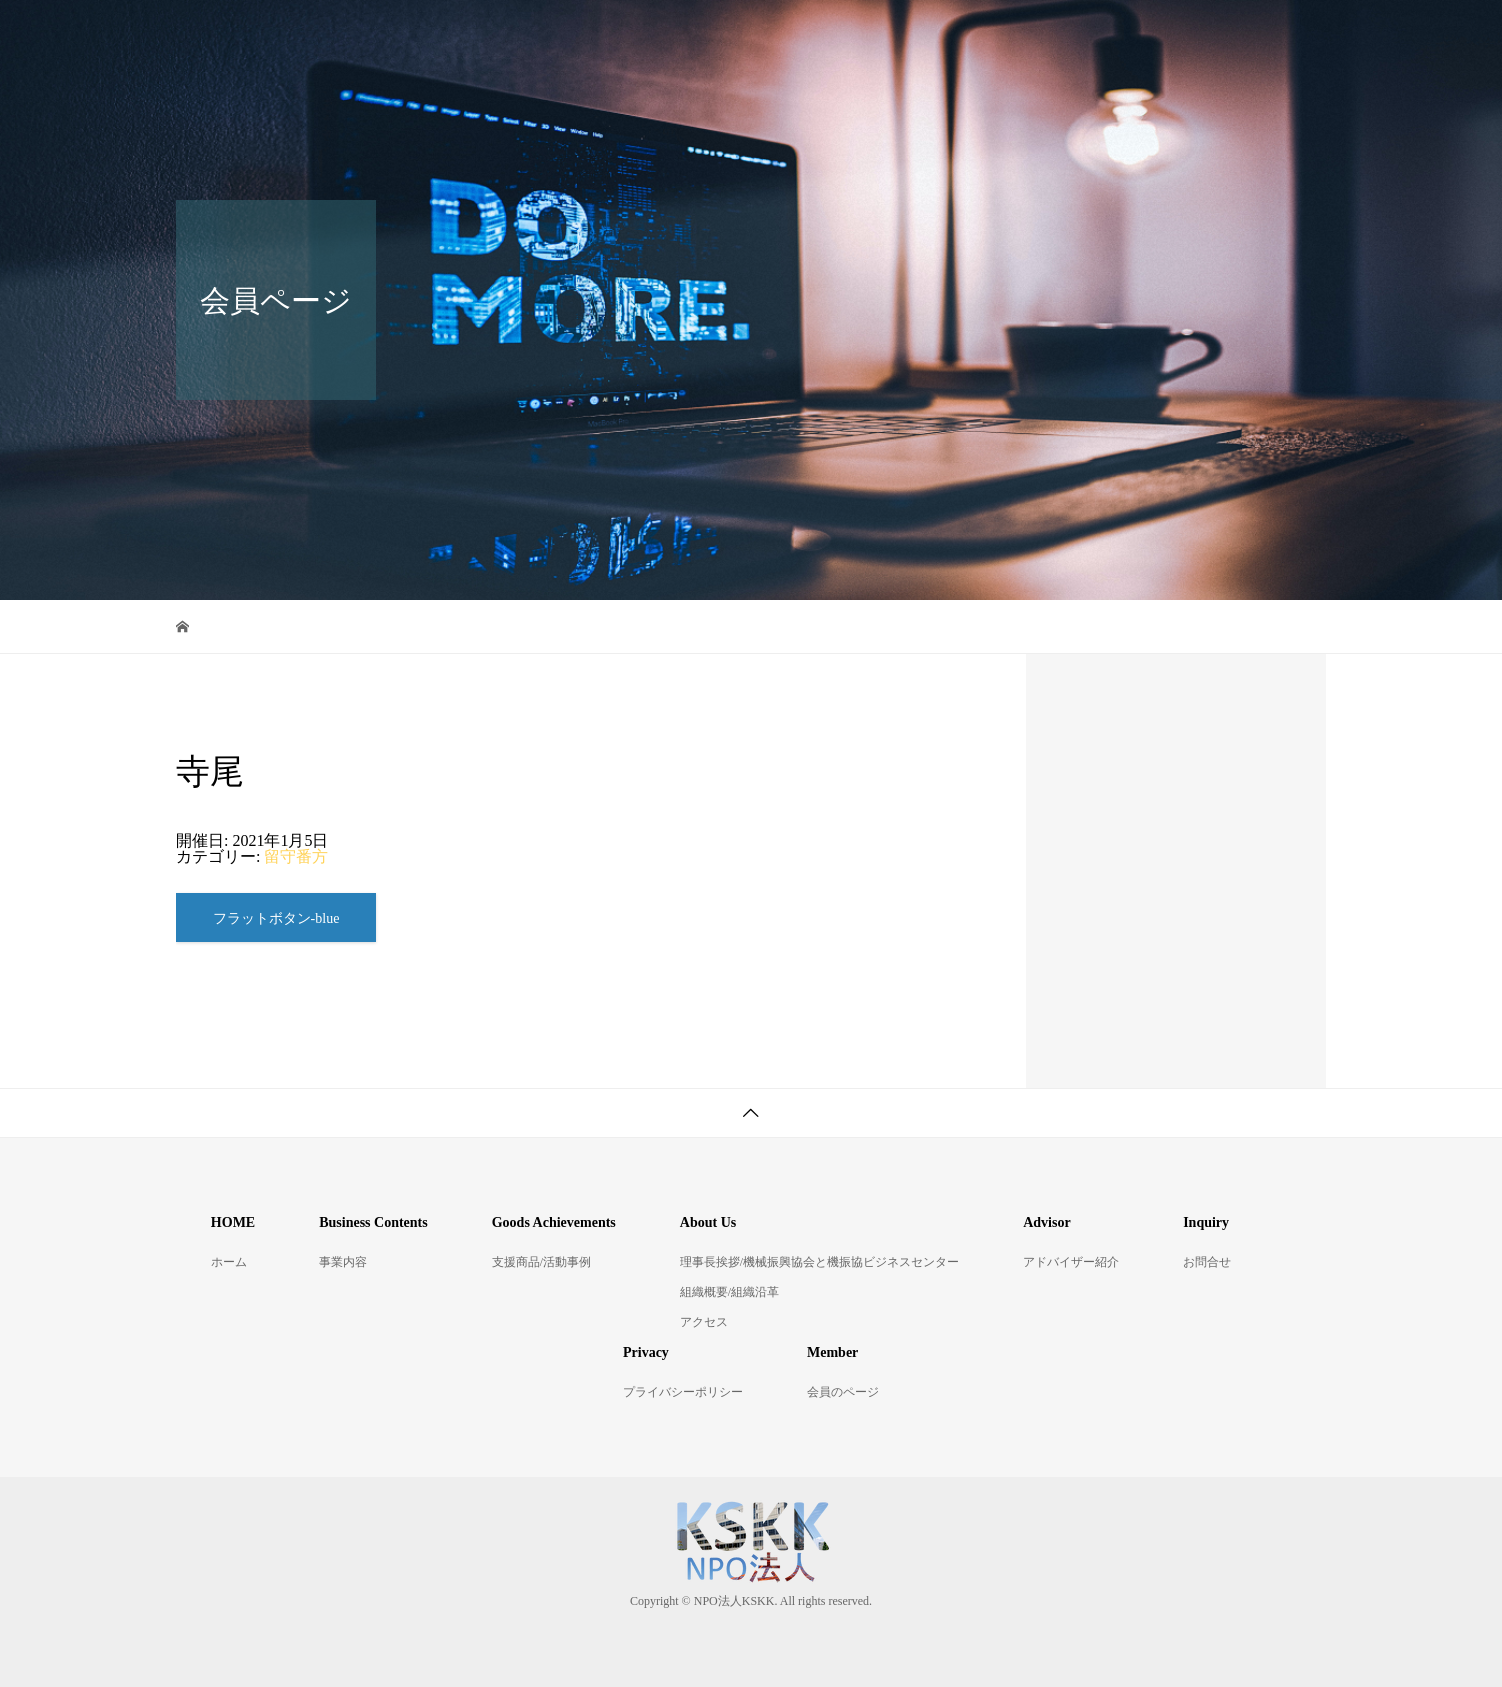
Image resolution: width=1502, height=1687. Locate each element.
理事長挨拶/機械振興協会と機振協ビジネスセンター (819, 1262)
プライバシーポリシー (683, 1392)
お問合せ (1266, 34)
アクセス (704, 1322)
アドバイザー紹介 (1114, 34)
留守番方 (296, 856)
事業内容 (607, 34)
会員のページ (843, 1392)
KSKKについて (939, 34)
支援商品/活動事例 (761, 34)
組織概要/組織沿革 (729, 1292)
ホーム (495, 34)
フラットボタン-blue (276, 918)
